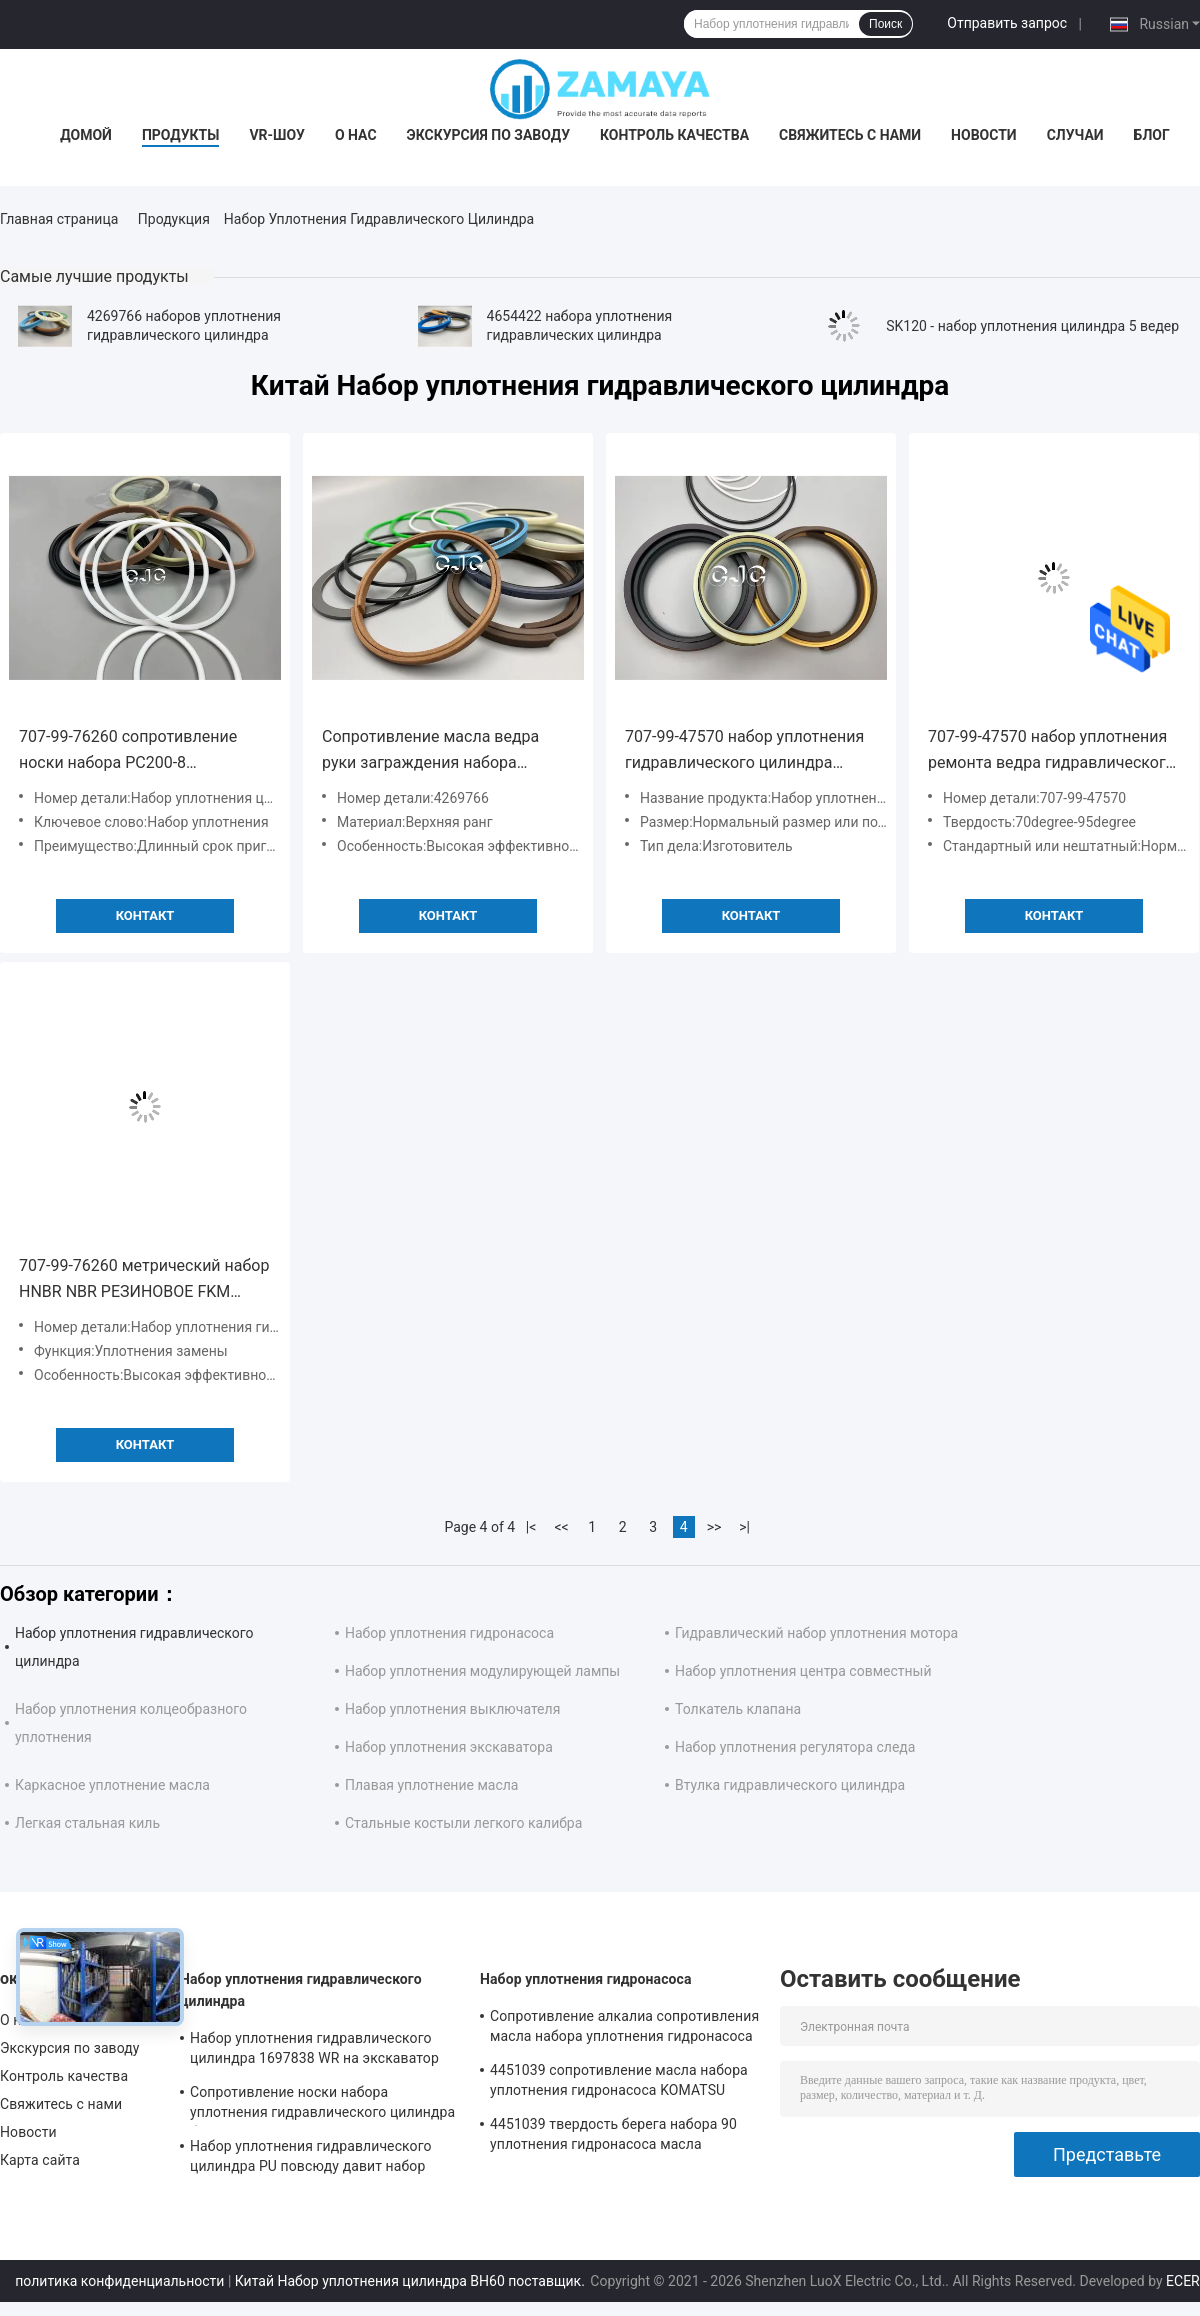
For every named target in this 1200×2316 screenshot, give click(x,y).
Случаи (1075, 135)
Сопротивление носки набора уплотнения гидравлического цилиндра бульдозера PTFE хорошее (322, 2105)
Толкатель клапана (738, 1709)
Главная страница (59, 219)
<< (562, 1527)
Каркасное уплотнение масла (112, 1785)
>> (714, 1527)
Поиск (885, 24)
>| (744, 1527)
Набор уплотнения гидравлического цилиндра (301, 1990)
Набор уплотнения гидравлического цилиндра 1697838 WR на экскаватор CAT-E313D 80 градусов (314, 2051)
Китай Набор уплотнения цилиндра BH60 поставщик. (412, 2281)
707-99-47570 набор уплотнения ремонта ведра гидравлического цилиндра (1051, 751)
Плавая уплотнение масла (431, 1785)
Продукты (181, 135)
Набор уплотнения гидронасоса (449, 1633)
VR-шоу (277, 135)
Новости (984, 135)
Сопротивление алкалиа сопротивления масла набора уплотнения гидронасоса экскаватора (624, 2029)
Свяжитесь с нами (850, 135)
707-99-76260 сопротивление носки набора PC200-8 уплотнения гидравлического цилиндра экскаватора (129, 751)
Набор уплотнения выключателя (452, 1709)
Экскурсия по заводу (488, 135)
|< (531, 1527)
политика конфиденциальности (119, 2281)
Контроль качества (674, 135)
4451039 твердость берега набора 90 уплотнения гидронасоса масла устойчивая (613, 2137)
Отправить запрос (1007, 23)
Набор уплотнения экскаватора (449, 1747)
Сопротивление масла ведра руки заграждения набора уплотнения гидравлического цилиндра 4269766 (432, 751)
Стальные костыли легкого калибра (463, 1823)
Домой (86, 135)
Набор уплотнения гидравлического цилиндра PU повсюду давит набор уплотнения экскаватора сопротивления (311, 2159)
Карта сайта (40, 2160)
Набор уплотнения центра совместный (803, 1671)
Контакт (145, 915)
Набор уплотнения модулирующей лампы (482, 1671)
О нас (356, 135)
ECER (1183, 2281)
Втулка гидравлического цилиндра (790, 1785)
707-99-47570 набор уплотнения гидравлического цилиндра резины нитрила (744, 751)
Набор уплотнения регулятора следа (795, 1747)
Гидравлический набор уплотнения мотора (816, 1633)
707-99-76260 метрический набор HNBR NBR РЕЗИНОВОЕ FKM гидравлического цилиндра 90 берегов (144, 1280)
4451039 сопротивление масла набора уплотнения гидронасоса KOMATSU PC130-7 (619, 2083)
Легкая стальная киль (87, 1823)
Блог (1152, 135)
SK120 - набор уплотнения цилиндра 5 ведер (1032, 326)
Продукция (174, 219)
